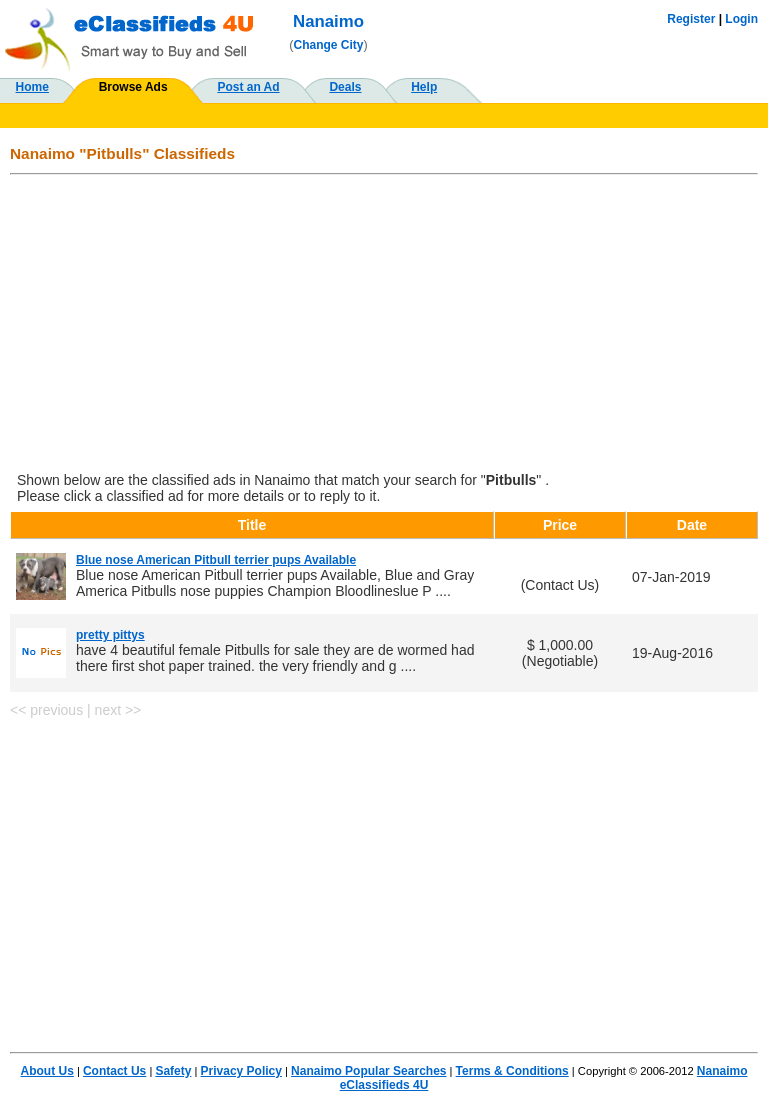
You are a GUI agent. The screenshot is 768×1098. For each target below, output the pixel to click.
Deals (345, 87)
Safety (173, 1071)
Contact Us (114, 1071)
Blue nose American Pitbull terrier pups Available (216, 560)
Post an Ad (248, 87)
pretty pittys (110, 635)
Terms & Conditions (512, 1071)
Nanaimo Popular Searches (368, 1071)
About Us (47, 1071)
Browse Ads (133, 87)
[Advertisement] (384, 325)
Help (424, 87)
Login (741, 19)
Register (691, 19)
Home (32, 87)
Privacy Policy (241, 1071)
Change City (329, 45)
